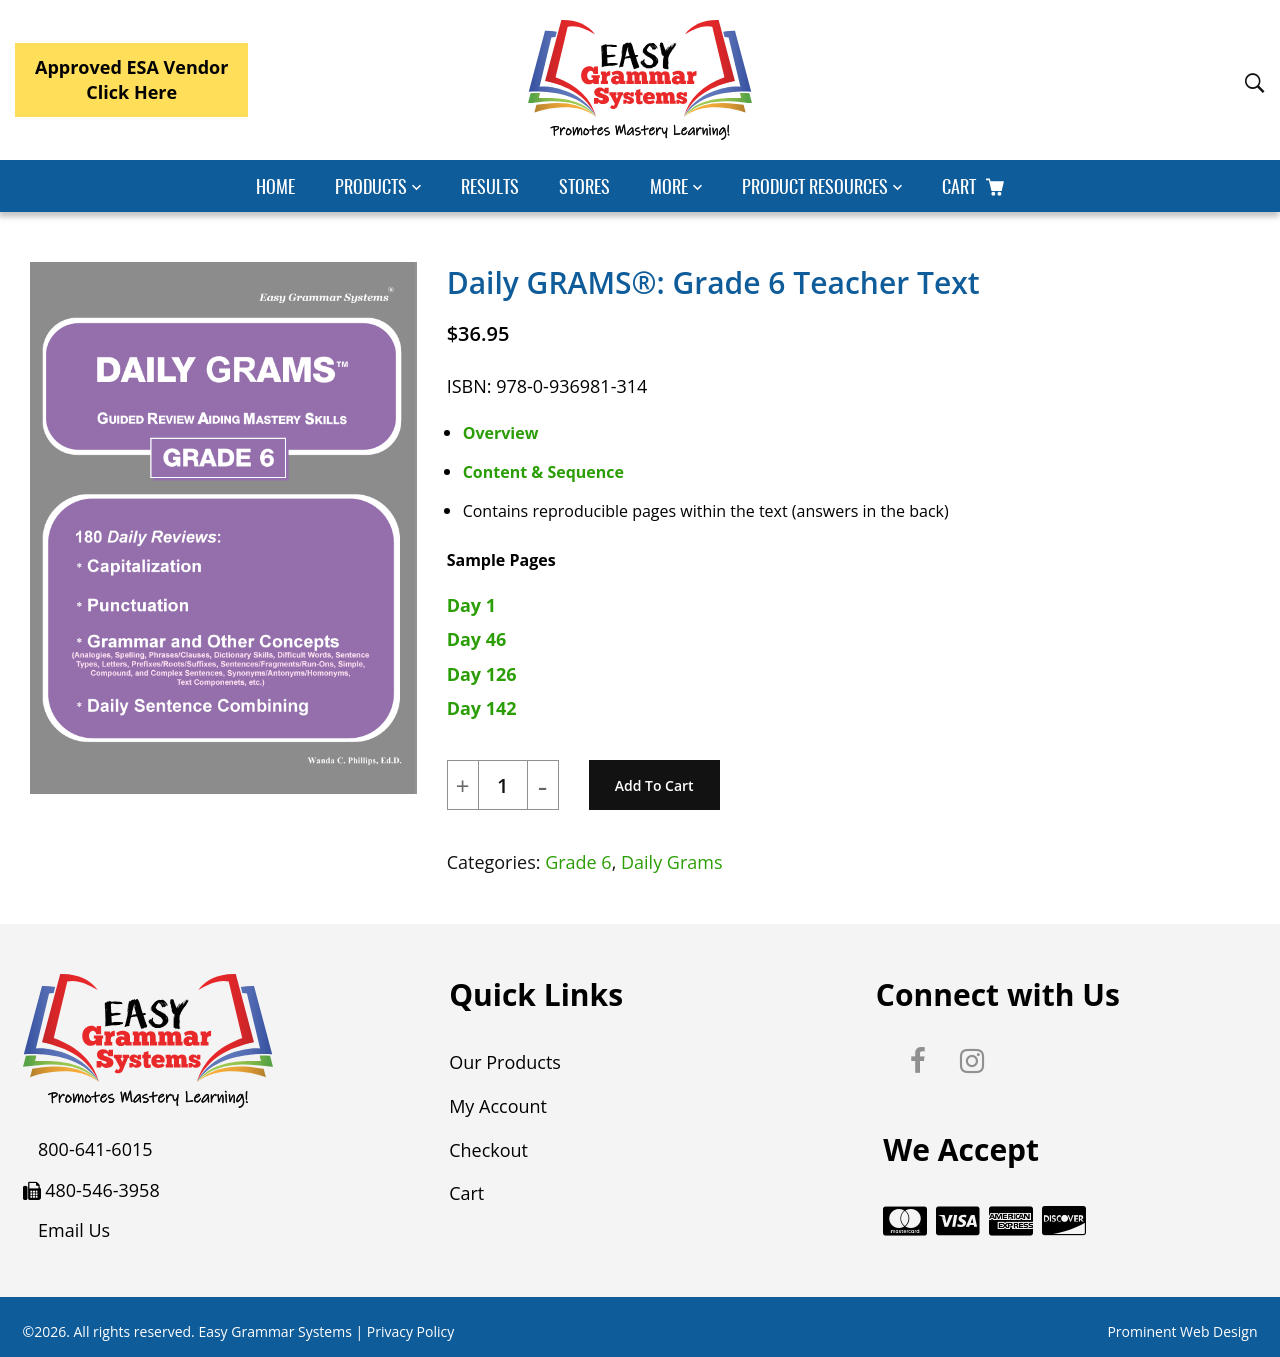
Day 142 (482, 708)
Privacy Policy (410, 1329)
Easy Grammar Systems (274, 1329)
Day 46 (477, 639)
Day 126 (482, 674)
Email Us (74, 1230)
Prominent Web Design (1182, 1329)
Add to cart (654, 785)
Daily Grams (672, 862)
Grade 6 (578, 862)
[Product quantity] (503, 786)
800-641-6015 (95, 1149)
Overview (501, 433)
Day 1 (471, 605)
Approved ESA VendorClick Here (131, 79)
